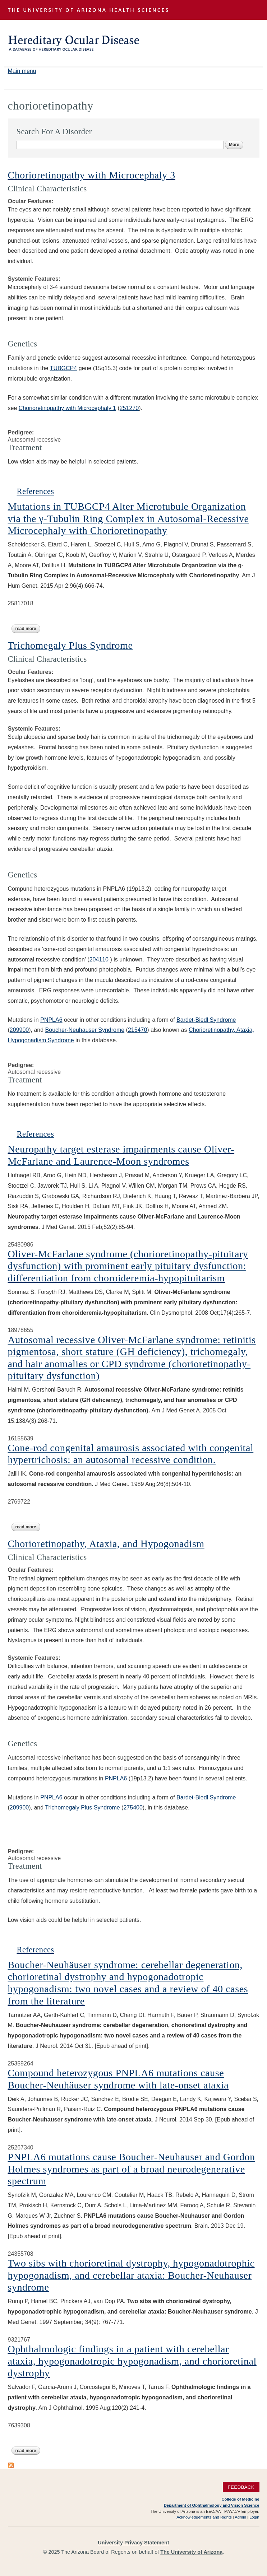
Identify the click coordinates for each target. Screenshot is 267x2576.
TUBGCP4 (63, 368)
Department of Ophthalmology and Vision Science (211, 2505)
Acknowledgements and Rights (204, 2517)
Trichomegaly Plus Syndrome (70, 645)
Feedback (240, 2486)
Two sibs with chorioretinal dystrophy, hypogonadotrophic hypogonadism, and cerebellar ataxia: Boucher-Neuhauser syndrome (131, 2275)
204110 (99, 959)
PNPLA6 (51, 1020)
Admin (240, 2517)
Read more (27, 628)
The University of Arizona (191, 2552)
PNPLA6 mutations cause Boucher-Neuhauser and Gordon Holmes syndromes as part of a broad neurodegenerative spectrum (131, 2168)
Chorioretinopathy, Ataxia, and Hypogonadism (106, 1543)
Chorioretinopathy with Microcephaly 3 (91, 175)
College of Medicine (240, 2499)
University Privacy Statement (133, 2542)
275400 (132, 1807)
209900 (19, 1030)
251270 (129, 408)
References (35, 491)
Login (254, 2517)
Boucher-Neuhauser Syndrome (85, 1030)
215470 (137, 1030)
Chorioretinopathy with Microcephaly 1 (67, 408)
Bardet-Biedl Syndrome (206, 1020)
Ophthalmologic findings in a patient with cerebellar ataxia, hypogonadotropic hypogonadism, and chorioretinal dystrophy (132, 2361)
